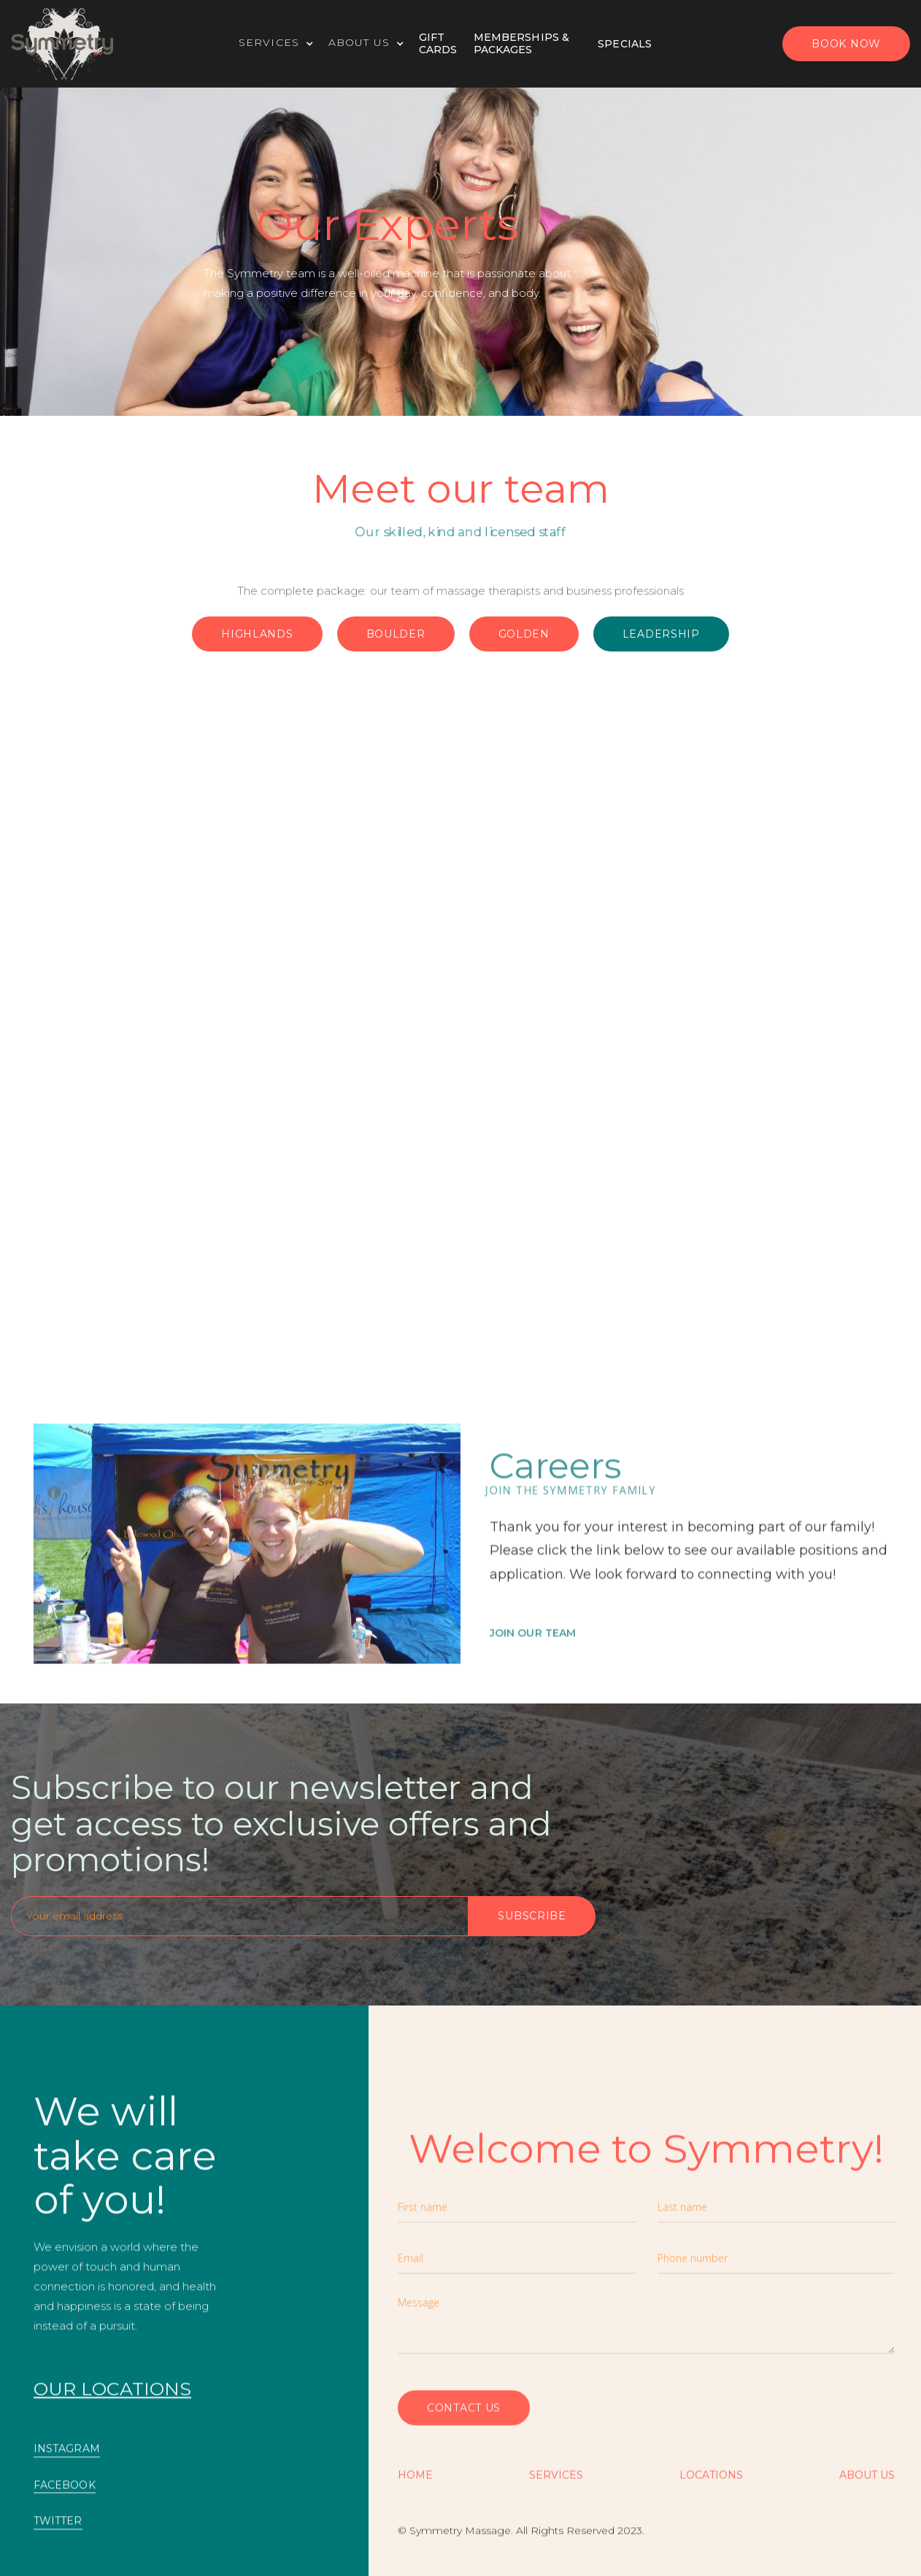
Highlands (257, 634)
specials (625, 43)
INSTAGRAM (67, 2457)
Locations (711, 2484)
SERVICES (555, 2484)
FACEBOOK (65, 2493)
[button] (283, 44)
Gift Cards (438, 43)
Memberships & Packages (521, 43)
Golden (524, 634)
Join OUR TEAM (533, 1664)
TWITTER (58, 2530)
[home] (62, 43)
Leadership (661, 634)
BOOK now (846, 43)
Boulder (395, 634)
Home (415, 2484)
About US (867, 2484)
